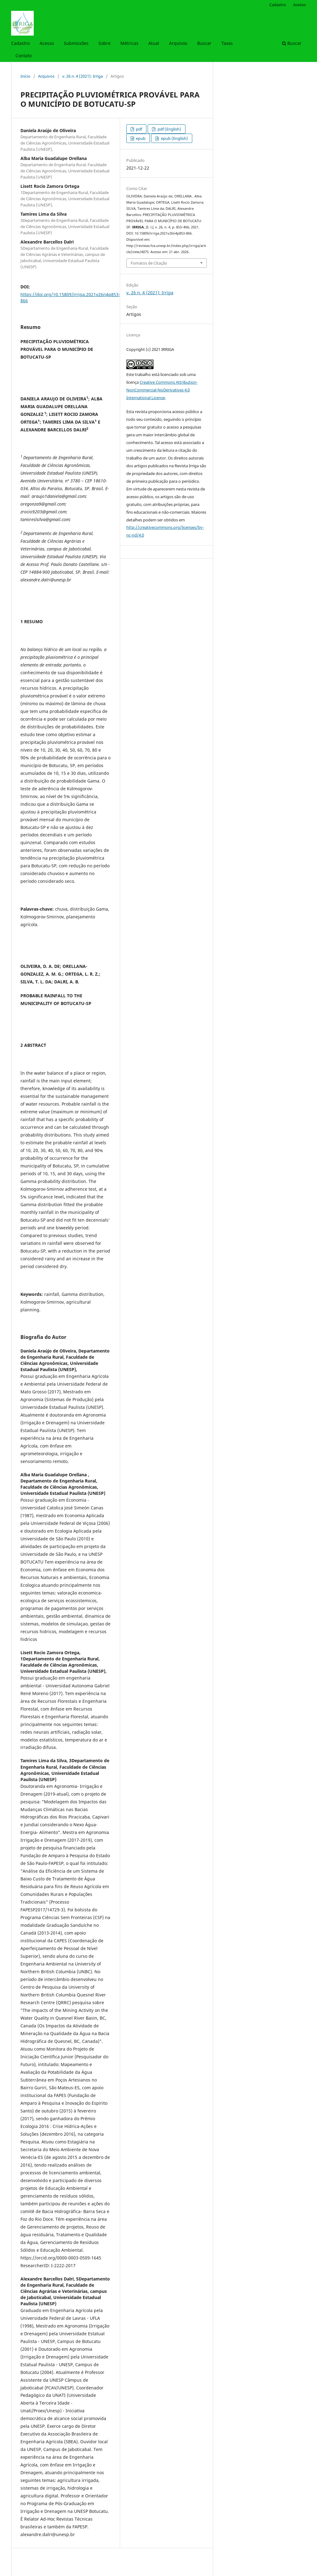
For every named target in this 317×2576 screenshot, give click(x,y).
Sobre (104, 43)
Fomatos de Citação (149, 263)
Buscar (204, 43)
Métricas (129, 43)
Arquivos (178, 43)
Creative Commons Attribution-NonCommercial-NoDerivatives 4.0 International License (162, 389)
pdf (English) (169, 129)
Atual (153, 43)
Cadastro (20, 43)
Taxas (227, 43)
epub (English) (174, 138)
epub (140, 138)
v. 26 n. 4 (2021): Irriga (82, 76)
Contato (23, 55)
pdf (138, 129)
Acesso (47, 43)
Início (25, 76)
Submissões (76, 43)
